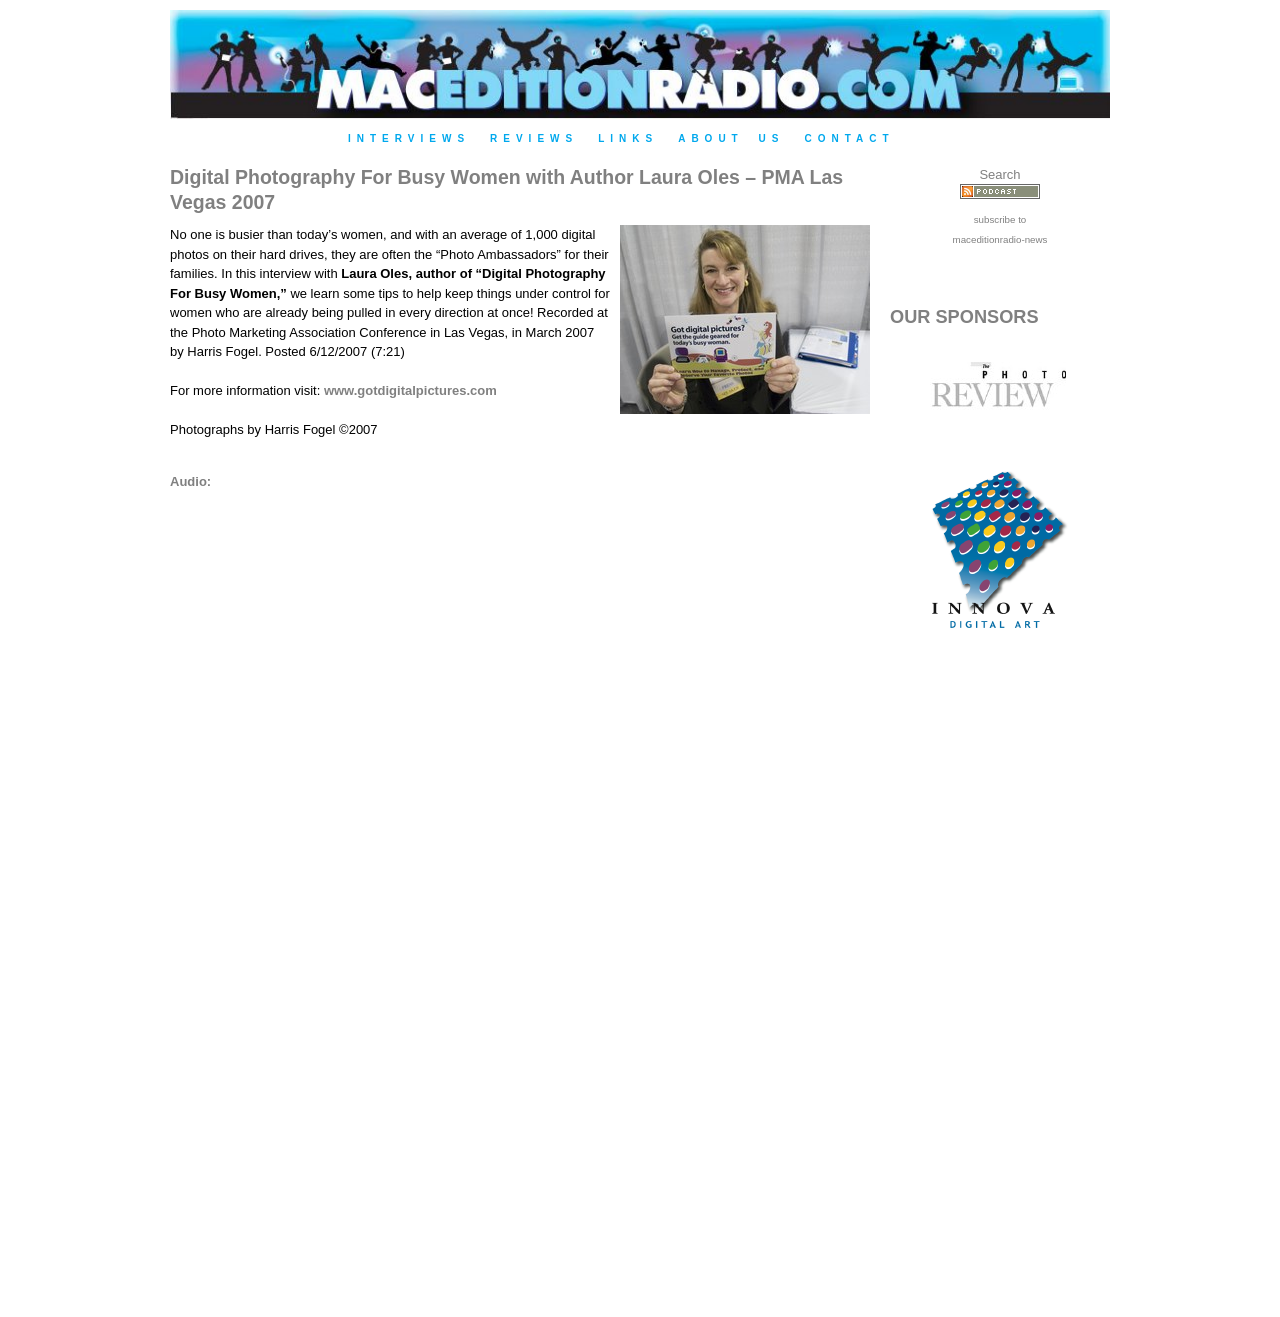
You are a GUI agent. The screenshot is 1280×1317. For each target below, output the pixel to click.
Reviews (534, 138)
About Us (731, 138)
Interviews (409, 138)
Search (999, 174)
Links (628, 138)
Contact (849, 138)
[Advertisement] (1000, 992)
